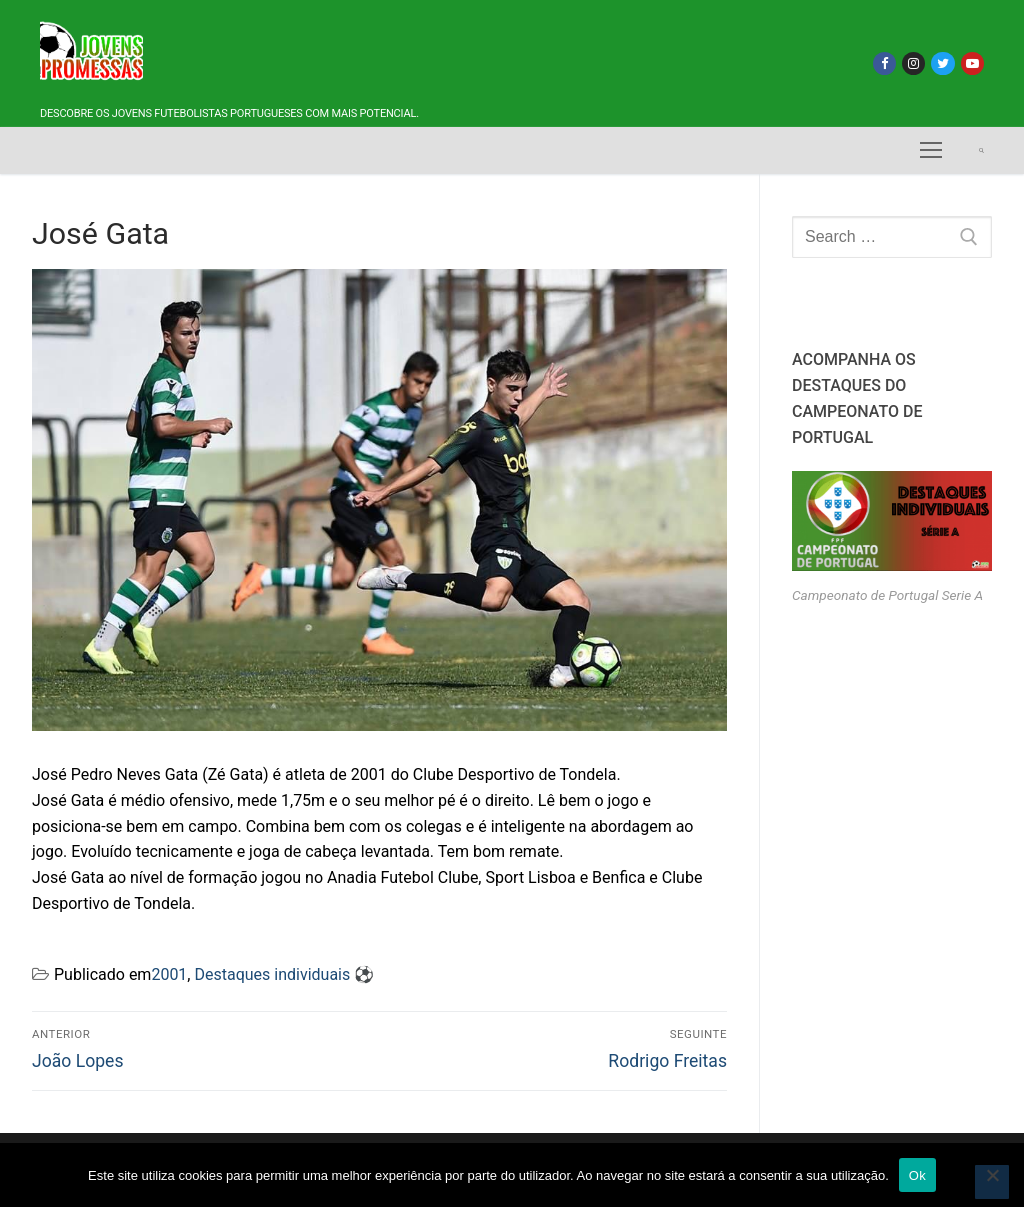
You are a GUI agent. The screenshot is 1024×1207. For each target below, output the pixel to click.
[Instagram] (913, 63)
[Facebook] (884, 63)
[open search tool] (981, 150)
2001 (169, 974)
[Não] (992, 1182)
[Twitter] (942, 63)
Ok (917, 1175)
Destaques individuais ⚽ (284, 974)
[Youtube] (972, 63)
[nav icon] (931, 151)
